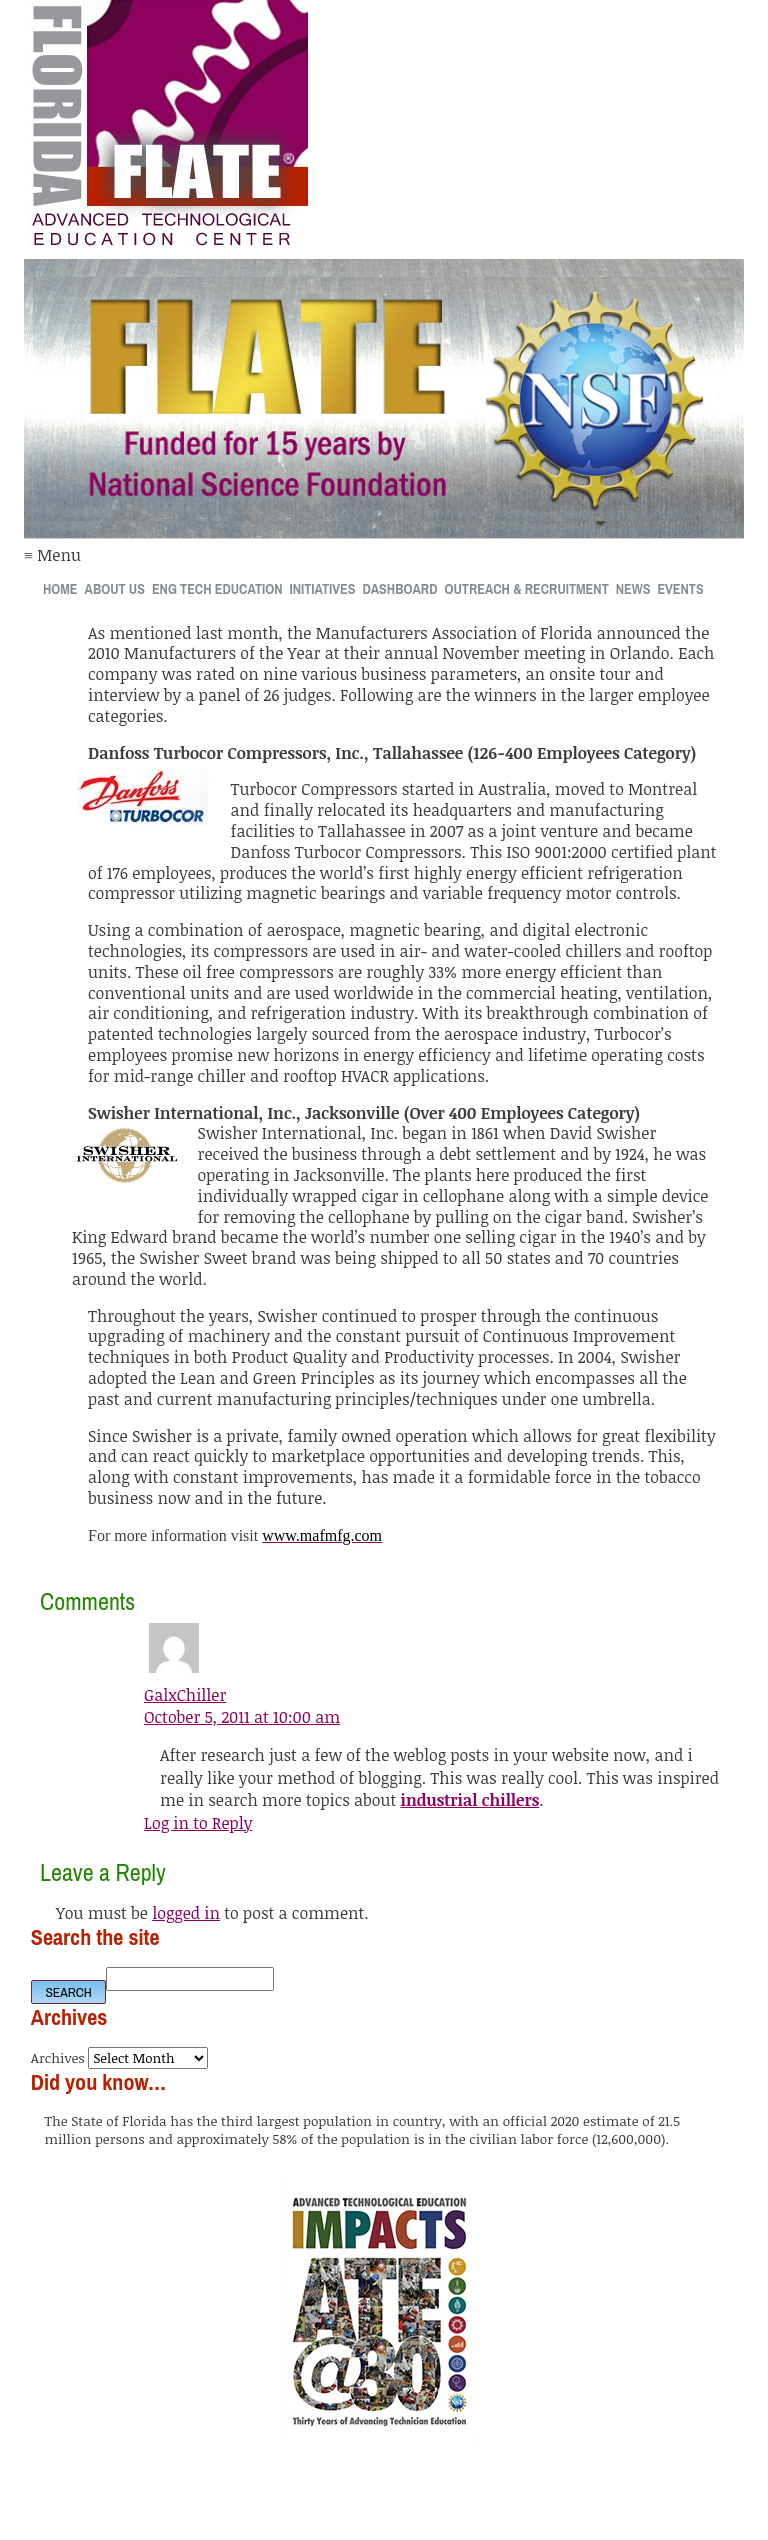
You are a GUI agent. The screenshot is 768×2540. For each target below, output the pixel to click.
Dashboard (399, 588)
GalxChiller (185, 1695)
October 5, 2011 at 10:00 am (242, 1717)
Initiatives (323, 588)
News (633, 588)
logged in (186, 1913)
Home (60, 588)
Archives (58, 2057)
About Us (115, 588)
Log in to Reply (198, 1823)
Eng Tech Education (217, 588)
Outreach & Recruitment (527, 588)
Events (680, 588)
